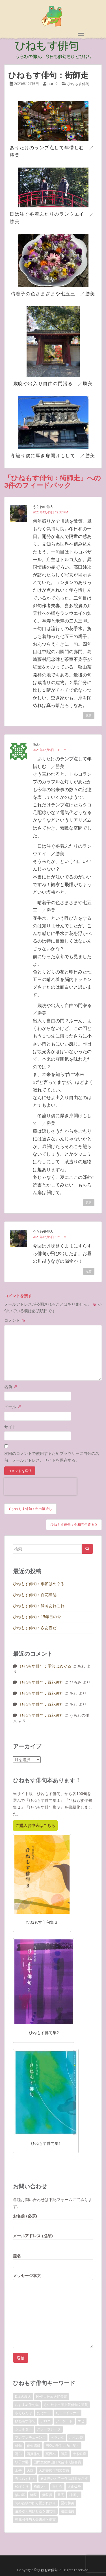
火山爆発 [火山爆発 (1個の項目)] (74, 2486)
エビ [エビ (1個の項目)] (81, 2421)
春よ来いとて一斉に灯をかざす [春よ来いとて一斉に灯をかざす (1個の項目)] (64, 2478)
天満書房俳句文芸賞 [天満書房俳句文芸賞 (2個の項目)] (54, 2470)
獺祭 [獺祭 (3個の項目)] (33, 2494)
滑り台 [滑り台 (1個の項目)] (57, 2486)
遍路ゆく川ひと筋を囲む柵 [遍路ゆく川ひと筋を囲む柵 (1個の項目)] (35, 2511)
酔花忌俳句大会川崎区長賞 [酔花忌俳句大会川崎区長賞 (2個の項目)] (35, 2519)
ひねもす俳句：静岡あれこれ (38, 1605)
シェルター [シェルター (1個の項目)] (23, 2429)
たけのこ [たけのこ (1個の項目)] (44, 2412)
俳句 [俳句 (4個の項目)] (18, 2445)
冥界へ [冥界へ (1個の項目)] (51, 2453)
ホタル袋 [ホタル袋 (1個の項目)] (76, 2437)
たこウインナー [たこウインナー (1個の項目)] (67, 2412)
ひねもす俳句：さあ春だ (35, 1627)
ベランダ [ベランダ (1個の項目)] (57, 2437)
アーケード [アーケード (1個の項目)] (64, 2421)
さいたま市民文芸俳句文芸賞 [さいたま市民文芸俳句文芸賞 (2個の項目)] (66, 2404)
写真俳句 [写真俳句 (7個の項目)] (33, 2453)
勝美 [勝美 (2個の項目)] (64, 2453)
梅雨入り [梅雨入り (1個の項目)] (40, 2486)
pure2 (52, 83)
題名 (53, 2259)
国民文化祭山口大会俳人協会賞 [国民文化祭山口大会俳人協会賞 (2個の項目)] (57, 2462)
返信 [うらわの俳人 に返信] (89, 715)
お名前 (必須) (53, 2219)
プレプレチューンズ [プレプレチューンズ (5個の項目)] (30, 2437)
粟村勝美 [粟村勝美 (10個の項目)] (67, 2503)
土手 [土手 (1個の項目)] (18, 2470)
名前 (10, 1386)
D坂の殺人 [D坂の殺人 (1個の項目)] (23, 2396)
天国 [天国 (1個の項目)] (30, 2470)
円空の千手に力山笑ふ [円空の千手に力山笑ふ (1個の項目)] (62, 2445)
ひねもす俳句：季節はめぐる (38, 1583)
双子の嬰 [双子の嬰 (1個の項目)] (22, 2462)
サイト (10, 1426)
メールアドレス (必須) (53, 2239)
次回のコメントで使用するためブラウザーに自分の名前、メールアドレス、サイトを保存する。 (51, 1457)
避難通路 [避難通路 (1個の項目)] (67, 2511)
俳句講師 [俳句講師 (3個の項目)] (33, 2445)
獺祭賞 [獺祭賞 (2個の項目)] (47, 2494)
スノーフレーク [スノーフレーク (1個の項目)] (49, 2429)
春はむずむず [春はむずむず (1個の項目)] (25, 2478)
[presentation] (40, 1486)
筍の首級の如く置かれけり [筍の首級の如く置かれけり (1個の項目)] (35, 2503)
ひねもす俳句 (78, 83)
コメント (14, 1320)
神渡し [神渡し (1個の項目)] (74, 2494)
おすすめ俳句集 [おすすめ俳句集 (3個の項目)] (27, 2404)
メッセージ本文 (53, 2279)
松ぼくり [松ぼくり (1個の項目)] (22, 2486)
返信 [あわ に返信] (89, 1203)
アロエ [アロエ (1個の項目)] (45, 2421)
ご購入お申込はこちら (35, 1825)
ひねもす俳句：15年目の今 (37, 1616)
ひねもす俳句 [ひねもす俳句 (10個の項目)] (25, 2421)
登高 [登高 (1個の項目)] (60, 2494)
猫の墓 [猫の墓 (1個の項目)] (20, 2494)
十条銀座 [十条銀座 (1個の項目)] (79, 2453)
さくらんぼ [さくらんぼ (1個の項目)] (23, 2412)
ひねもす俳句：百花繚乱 (35, 1594)
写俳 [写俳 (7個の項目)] (18, 2453)
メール (12, 1406)
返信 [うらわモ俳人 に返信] (89, 1271)
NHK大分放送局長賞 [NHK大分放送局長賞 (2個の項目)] (51, 2396)
